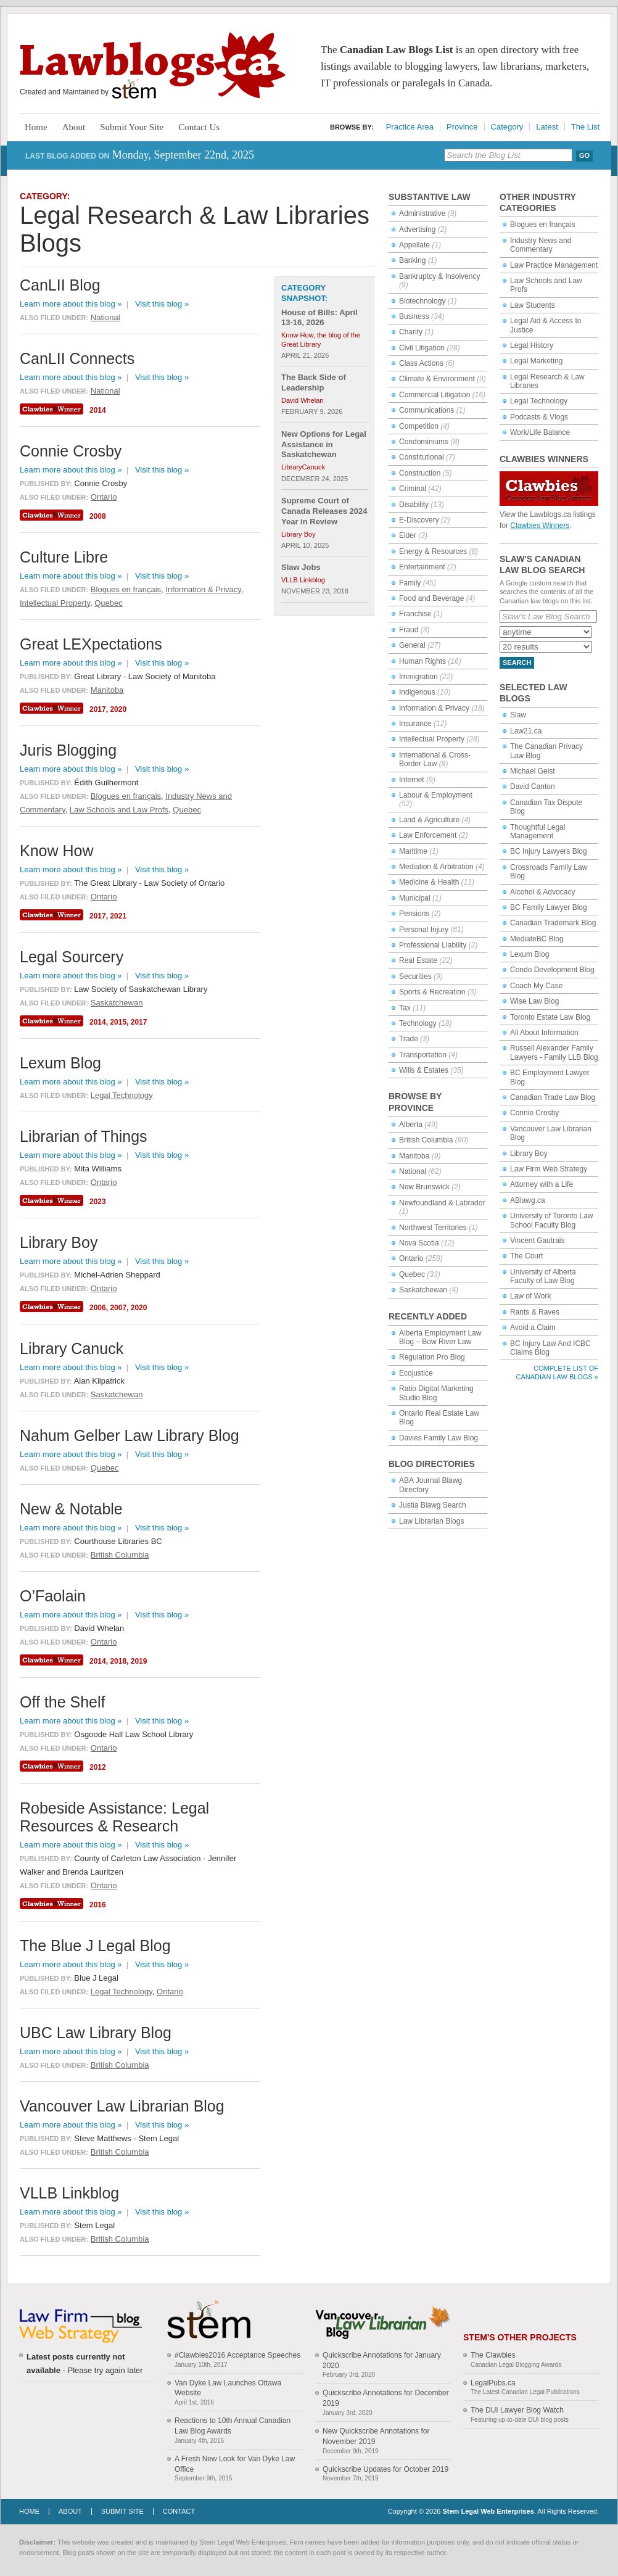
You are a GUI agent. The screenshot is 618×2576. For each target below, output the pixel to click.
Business (414, 316)
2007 (118, 1307)
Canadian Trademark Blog (553, 923)
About (74, 127)
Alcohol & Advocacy (542, 892)
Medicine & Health (429, 882)
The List (585, 127)
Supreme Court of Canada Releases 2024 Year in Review (324, 511)
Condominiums (423, 441)
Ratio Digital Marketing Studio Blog (436, 1393)
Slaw (518, 715)
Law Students (532, 305)
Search (517, 662)
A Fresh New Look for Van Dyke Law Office (235, 2464)
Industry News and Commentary (540, 245)
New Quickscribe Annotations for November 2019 (376, 2436)
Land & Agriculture (429, 819)
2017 (97, 709)
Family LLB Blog (571, 1057)
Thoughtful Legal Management (537, 831)
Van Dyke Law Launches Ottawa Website (228, 2388)
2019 (139, 1661)
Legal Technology (538, 401)
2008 (97, 516)
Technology (418, 1023)
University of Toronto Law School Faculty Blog (551, 1220)
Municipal (415, 898)
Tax (405, 1008)
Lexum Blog (529, 954)
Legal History (531, 345)
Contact (179, 2511)
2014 (97, 410)
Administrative (422, 213)
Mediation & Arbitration (436, 866)
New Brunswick (424, 1187)
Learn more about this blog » (71, 303)
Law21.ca (526, 731)
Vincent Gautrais (537, 1240)
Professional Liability (432, 945)
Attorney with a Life (541, 1184)
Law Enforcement (427, 835)
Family (410, 583)
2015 (118, 1022)
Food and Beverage (431, 598)
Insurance (415, 723)
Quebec (412, 1274)
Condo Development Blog (552, 969)
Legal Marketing (536, 361)
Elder (407, 535)
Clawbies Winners (539, 525)
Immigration (418, 676)
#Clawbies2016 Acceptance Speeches (237, 2355)
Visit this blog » (162, 303)
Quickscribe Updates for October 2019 (385, 2469)
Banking (412, 260)
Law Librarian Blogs (431, 1521)
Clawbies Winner (53, 409)
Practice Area (410, 127)
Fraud (408, 629)
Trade (408, 1038)
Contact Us (199, 127)
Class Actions (421, 363)
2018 (118, 1661)
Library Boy (529, 1153)
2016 (97, 1905)
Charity (410, 332)
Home (36, 127)
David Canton (532, 786)
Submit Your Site (131, 127)
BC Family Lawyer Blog (548, 907)
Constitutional (421, 457)
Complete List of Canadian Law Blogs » (557, 1372)
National (412, 1171)
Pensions (414, 913)
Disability (414, 504)
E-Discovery (419, 520)
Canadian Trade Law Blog (552, 1097)
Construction (419, 473)
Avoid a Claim (533, 1327)
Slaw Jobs (301, 567)
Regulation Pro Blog (432, 1357)
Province (462, 127)
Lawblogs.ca (153, 65)
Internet (411, 779)
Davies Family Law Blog (438, 1438)
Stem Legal (134, 89)
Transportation (423, 1055)
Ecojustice (416, 1373)
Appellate (414, 245)
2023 (97, 1201)
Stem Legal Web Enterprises (488, 2511)
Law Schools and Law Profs (119, 809)
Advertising (417, 229)
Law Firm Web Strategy (548, 1169)
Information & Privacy (434, 708)
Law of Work (530, 1296)
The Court (526, 1256)
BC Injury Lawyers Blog (548, 851)
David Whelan (302, 400)
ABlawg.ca (527, 1200)
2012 (97, 1767)
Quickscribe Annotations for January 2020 (382, 2360)
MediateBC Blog (537, 939)
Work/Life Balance (540, 432)
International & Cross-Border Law (435, 759)
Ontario (411, 1258)
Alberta (410, 1124)
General (412, 645)
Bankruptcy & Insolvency (439, 276)
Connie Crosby (534, 1112)
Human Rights (422, 661)
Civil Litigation (422, 348)
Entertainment (422, 567)
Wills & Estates (423, 1070)
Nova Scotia (419, 1243)
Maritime (413, 851)
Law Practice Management (554, 265)
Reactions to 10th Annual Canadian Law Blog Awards (232, 2425)
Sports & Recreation (432, 992)
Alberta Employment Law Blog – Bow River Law (440, 1337)
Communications (426, 410)
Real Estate (418, 960)
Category (507, 127)
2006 (97, 1307)
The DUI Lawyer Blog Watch (517, 2410)
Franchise (415, 613)
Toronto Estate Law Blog (550, 1017)
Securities (415, 976)
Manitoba (414, 1156)
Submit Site (122, 2511)
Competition (419, 426)
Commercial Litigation (434, 394)
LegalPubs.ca (493, 2383)
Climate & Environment (437, 378)
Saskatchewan (423, 1290)
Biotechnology (422, 301)
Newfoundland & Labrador (442, 1203)
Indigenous (417, 692)
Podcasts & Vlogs (539, 417)
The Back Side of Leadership (313, 382)
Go (584, 155)
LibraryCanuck (303, 467)
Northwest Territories (433, 1227)
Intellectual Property (431, 739)
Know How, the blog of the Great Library (320, 339)
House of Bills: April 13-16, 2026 (319, 318)
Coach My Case (536, 985)
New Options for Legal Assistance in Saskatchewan (323, 444)
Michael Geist (532, 771)
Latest (547, 127)
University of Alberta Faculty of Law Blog (543, 1276)
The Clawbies (493, 2355)
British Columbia (426, 1140)
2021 (118, 916)
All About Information (544, 1032)
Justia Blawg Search (432, 1505)
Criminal (412, 488)
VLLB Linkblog (303, 580)
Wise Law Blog (534, 1001)
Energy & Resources (433, 551)
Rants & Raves (534, 1312)
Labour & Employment (435, 795)
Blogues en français (542, 224)
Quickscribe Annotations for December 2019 (386, 2398)
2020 (118, 709)
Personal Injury (423, 929)
